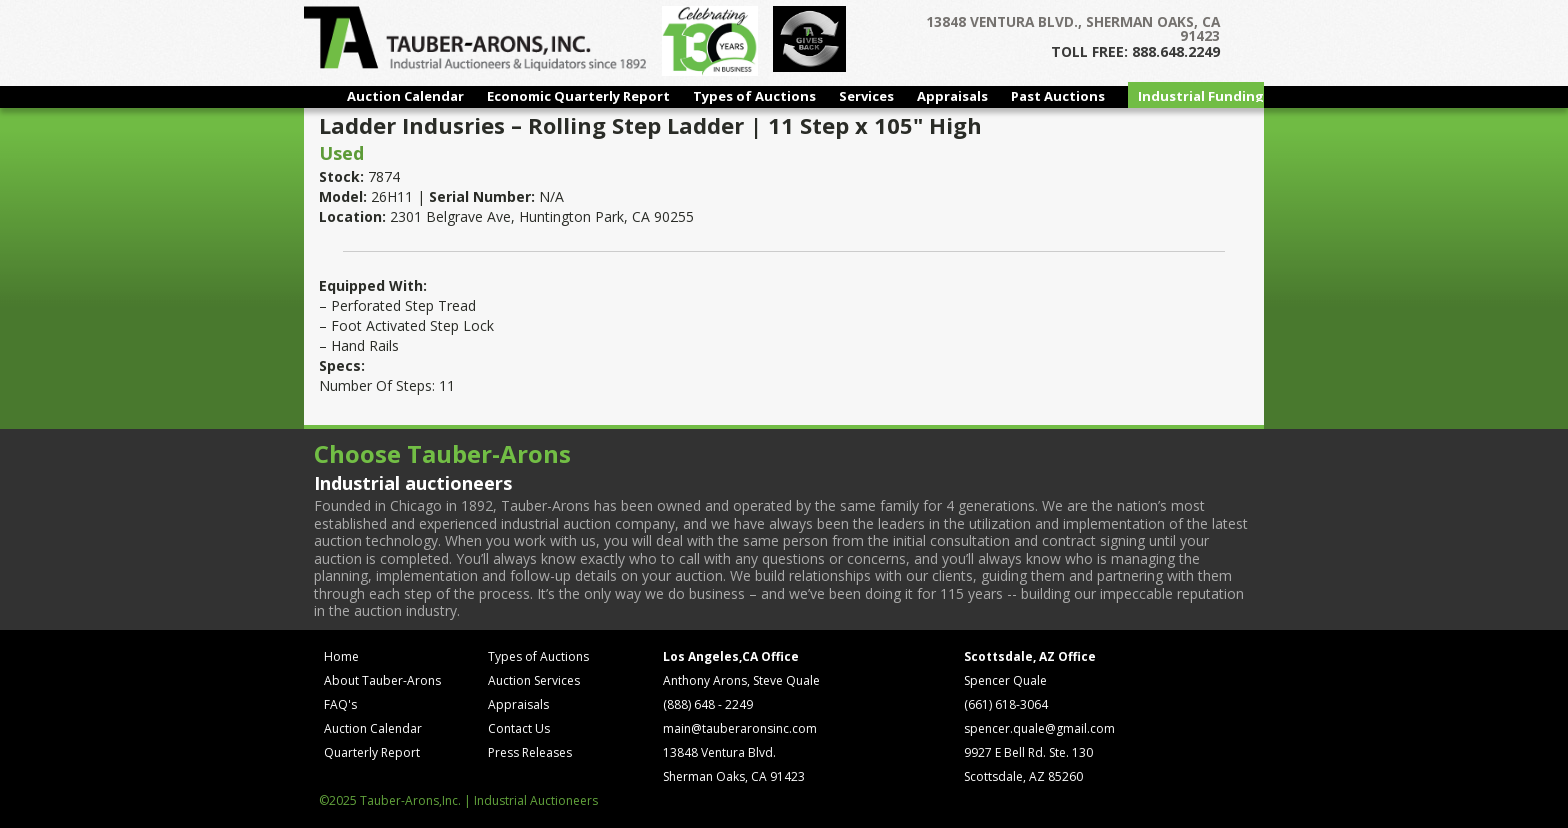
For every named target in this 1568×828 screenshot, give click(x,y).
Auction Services (534, 680)
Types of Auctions (754, 96)
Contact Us (519, 728)
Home (341, 656)
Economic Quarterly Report (578, 96)
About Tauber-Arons (382, 680)
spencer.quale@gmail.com (1039, 728)
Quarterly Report (372, 752)
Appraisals (952, 96)
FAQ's (340, 704)
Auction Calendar (405, 96)
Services (866, 96)
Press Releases (530, 752)
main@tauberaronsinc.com (740, 728)
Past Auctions (1058, 96)
